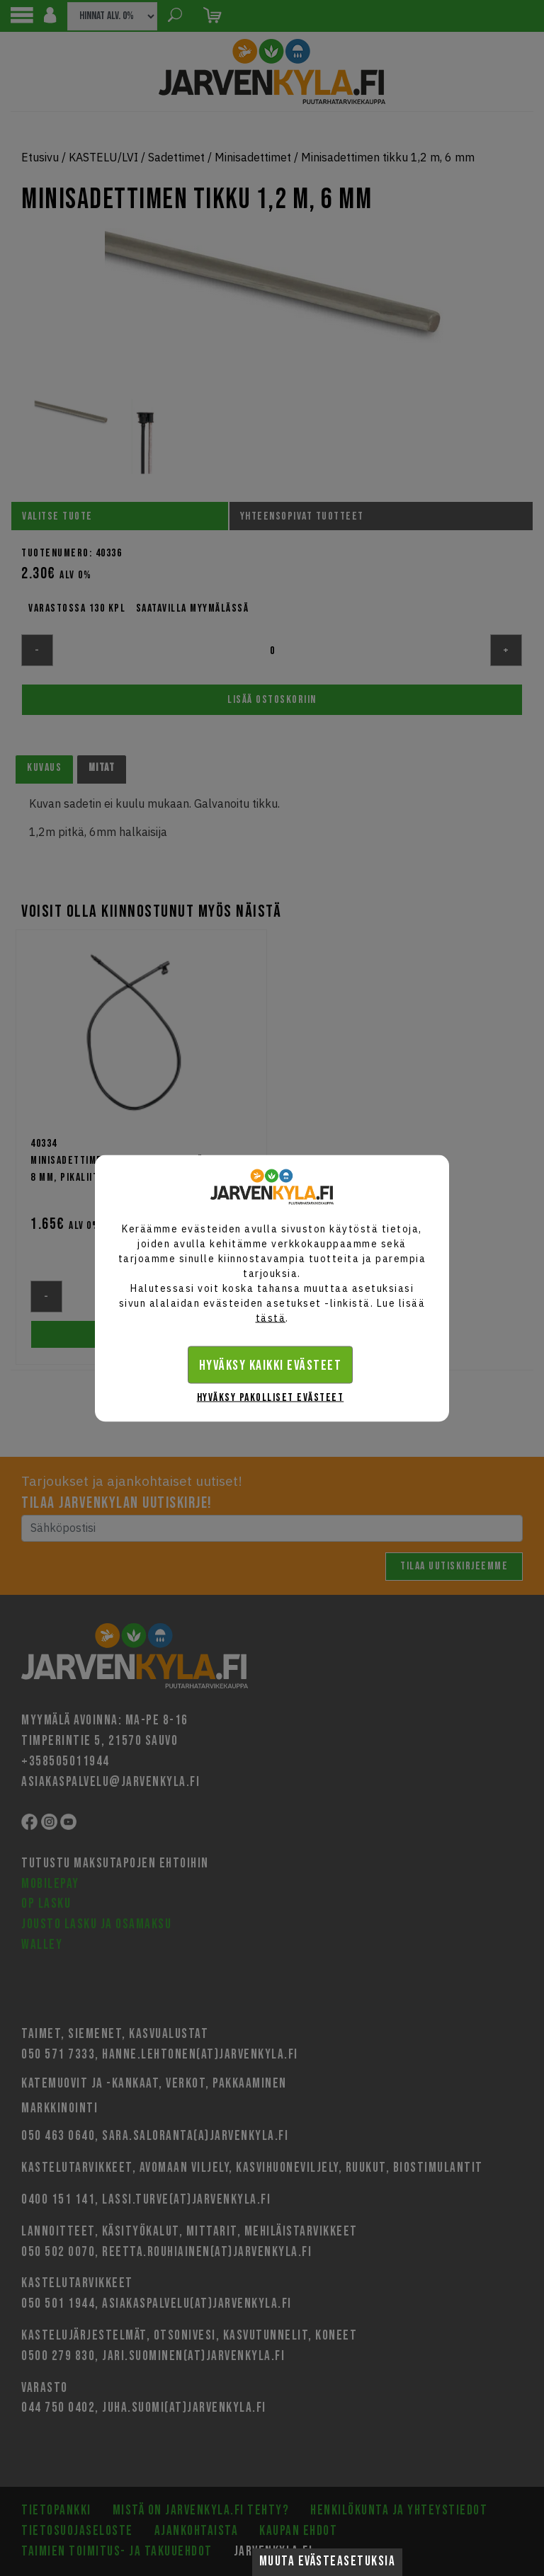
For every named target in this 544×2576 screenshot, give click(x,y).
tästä (271, 1317)
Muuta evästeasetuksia (327, 2561)
